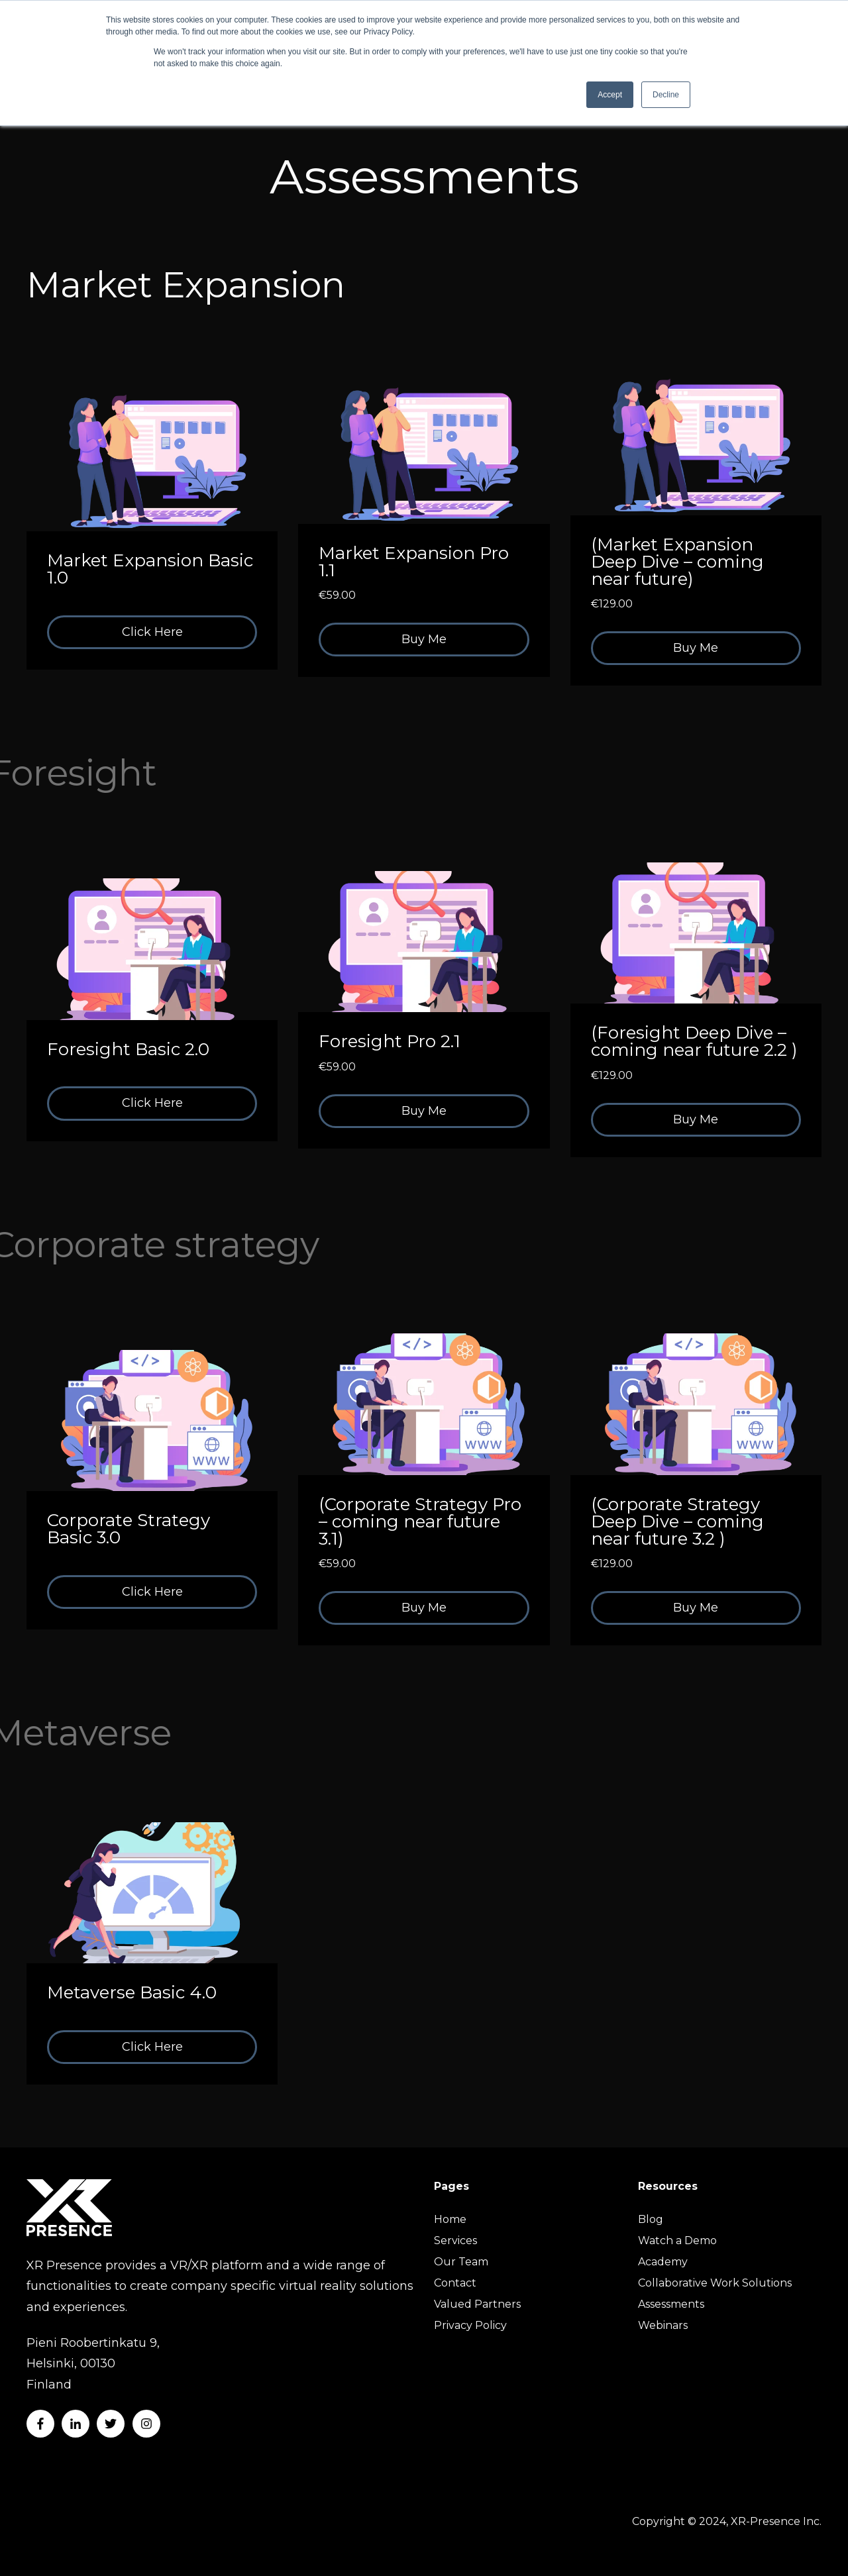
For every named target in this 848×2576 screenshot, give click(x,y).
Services (455, 2240)
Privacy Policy (470, 2325)
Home (450, 2219)
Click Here (152, 632)
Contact (455, 2283)
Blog (650, 2219)
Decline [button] (666, 94)
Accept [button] (610, 94)
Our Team (461, 2261)
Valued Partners (477, 2304)
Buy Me (424, 639)
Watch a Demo (677, 2240)
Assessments (671, 2304)
